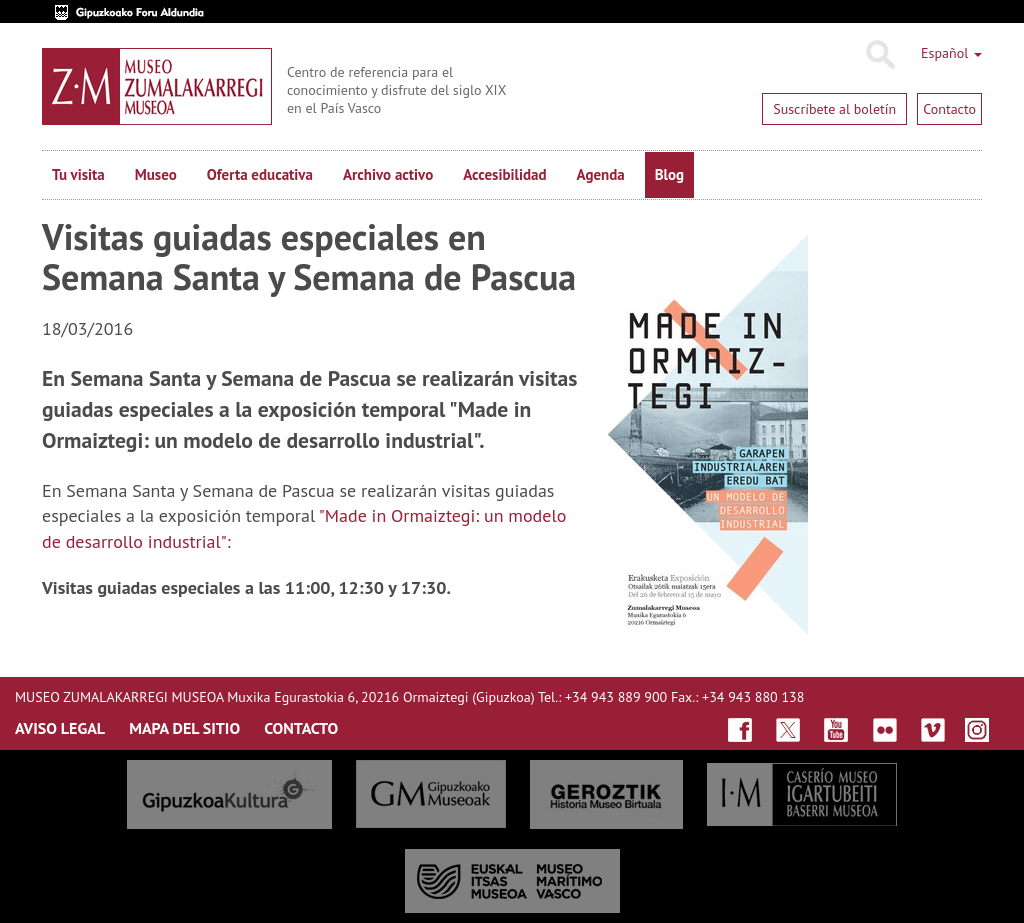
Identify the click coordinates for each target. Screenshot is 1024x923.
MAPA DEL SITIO (184, 728)
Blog (669, 174)
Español (951, 53)
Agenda (601, 174)
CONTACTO (301, 728)
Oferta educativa (260, 174)
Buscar (879, 55)
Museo (156, 174)
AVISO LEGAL (60, 728)
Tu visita (78, 174)
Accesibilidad (504, 174)
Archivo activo (388, 174)
